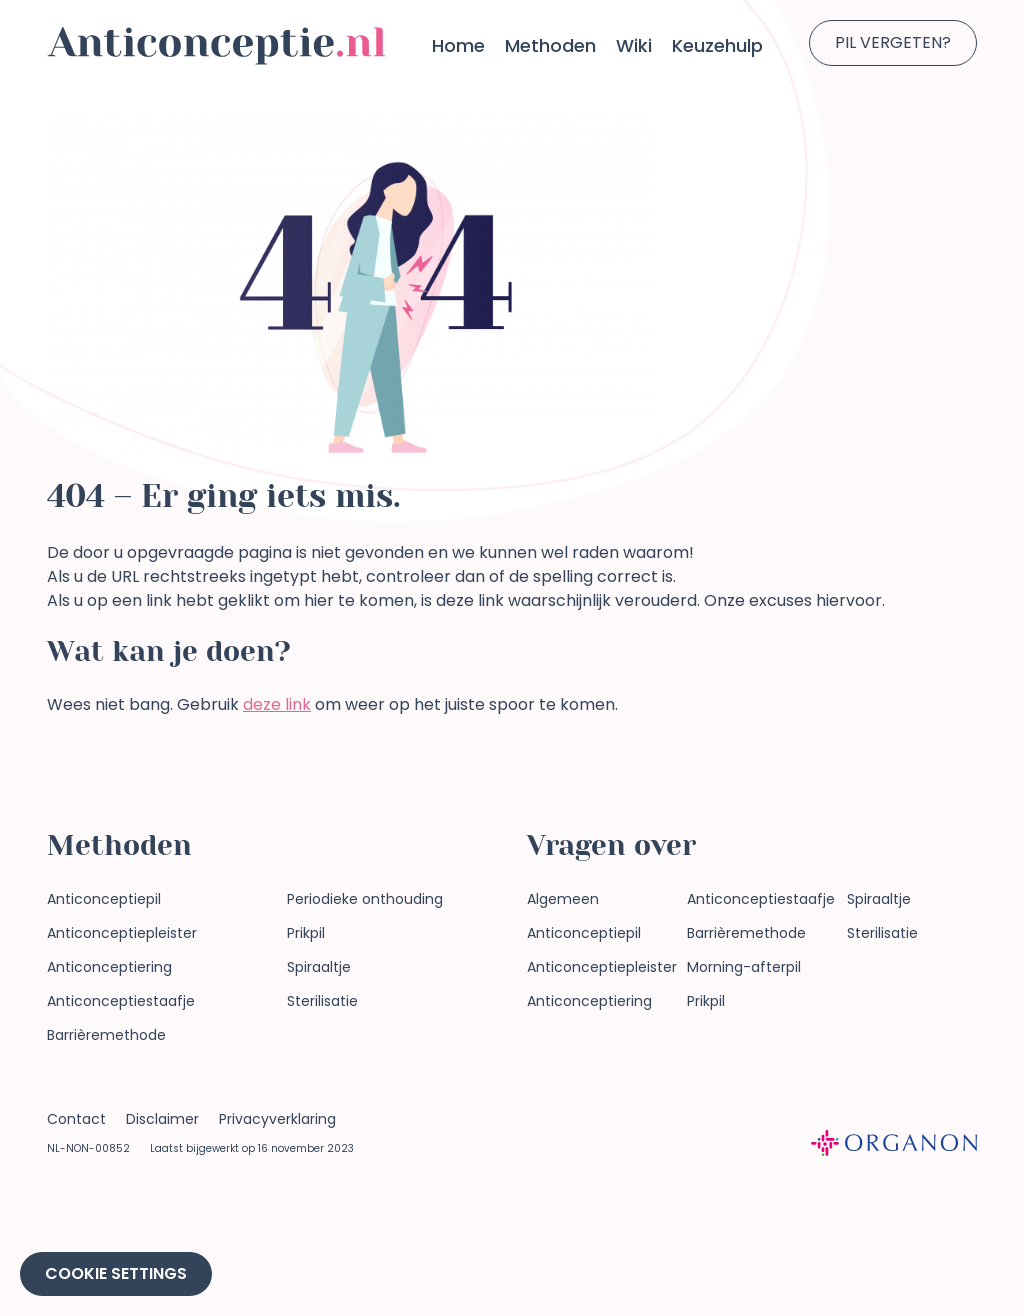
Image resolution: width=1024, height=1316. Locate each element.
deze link (277, 704)
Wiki (634, 45)
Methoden (550, 45)
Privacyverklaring (277, 1119)
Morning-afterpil (744, 967)
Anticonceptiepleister (122, 933)
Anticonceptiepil (104, 899)
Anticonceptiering (109, 967)
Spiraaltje (319, 967)
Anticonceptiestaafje (121, 1001)
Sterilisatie (322, 1001)
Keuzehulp (717, 45)
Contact (76, 1119)
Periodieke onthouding (365, 899)
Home (458, 45)
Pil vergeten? (893, 42)
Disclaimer (162, 1119)
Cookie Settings (116, 1273)
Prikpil (306, 933)
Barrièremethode (106, 1035)
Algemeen (563, 899)
